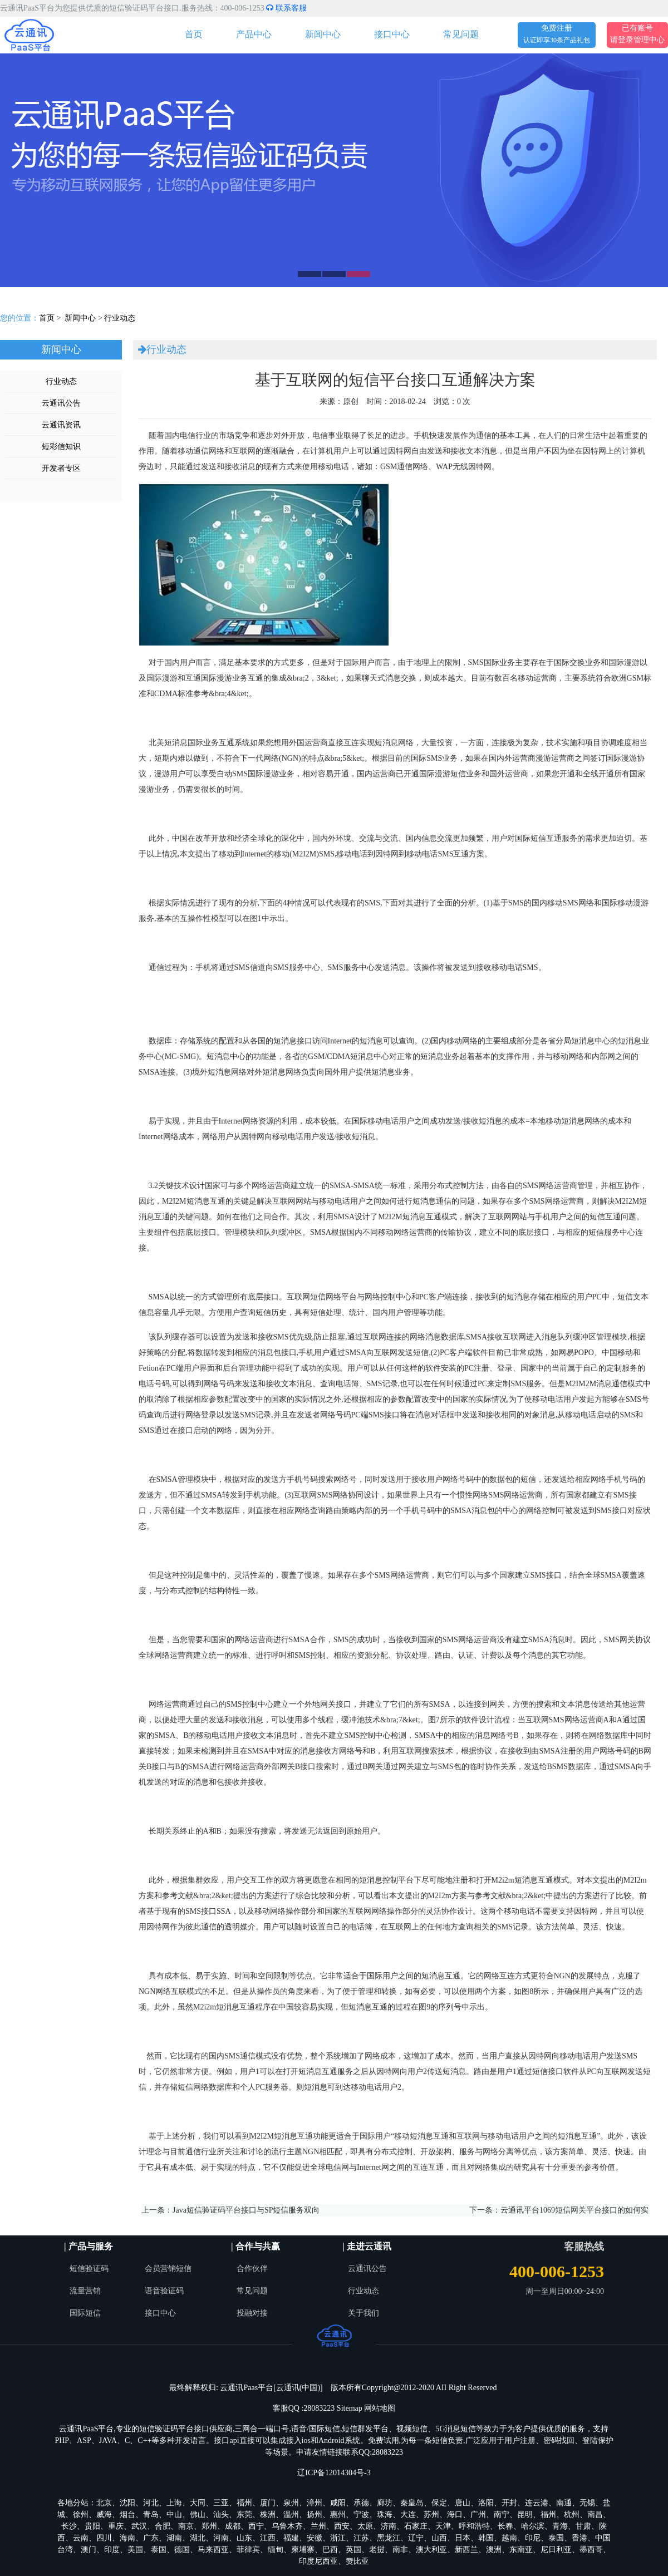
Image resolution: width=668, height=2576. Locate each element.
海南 (127, 2538)
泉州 (291, 2503)
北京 (104, 2503)
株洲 (268, 2514)
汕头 (221, 2514)
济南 (388, 2526)
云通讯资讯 (61, 425)
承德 (361, 2503)
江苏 (361, 2538)
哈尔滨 (532, 2526)
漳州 (314, 2503)
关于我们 (363, 2313)
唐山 (462, 2503)
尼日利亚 (556, 2549)
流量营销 (85, 2291)
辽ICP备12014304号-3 (333, 2473)
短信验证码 (89, 2268)
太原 (365, 2526)
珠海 (384, 2514)
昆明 (525, 2514)
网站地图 (379, 2408)
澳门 (88, 2549)
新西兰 (466, 2549)
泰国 (556, 2538)
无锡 (587, 2503)
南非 (400, 2549)
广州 (478, 2514)
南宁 (501, 2514)
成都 (232, 2526)
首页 (194, 34)
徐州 (81, 2514)
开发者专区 (61, 468)
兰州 (318, 2526)
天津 (443, 2526)
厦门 (268, 2503)
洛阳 (486, 2503)
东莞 (244, 2514)
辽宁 (416, 2538)
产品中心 (254, 34)
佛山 (197, 2514)
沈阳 (127, 2503)
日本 (462, 2538)
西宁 (256, 2526)
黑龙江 (388, 2538)
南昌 (595, 2514)
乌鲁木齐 (287, 2526)
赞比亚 (357, 2561)
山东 (244, 2538)
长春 (505, 2526)
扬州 (314, 2514)
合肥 (162, 2526)
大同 (197, 2503)
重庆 (116, 2526)
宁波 (361, 2514)
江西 (268, 2538)
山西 (439, 2538)
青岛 (151, 2514)
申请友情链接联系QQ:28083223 (349, 2452)
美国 (135, 2549)
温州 (291, 2514)
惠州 (338, 2514)
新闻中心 (323, 34)
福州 (244, 2503)
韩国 (486, 2538)
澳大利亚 (431, 2549)
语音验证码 (164, 2291)
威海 (104, 2514)
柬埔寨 (303, 2549)
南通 (564, 2503)
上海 (174, 2503)
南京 (186, 2526)
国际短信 (85, 2313)
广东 (151, 2538)
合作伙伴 (252, 2268)
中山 (174, 2514)
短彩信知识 (61, 446)
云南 (81, 2538)
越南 (509, 2538)
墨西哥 (591, 2549)
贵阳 (92, 2526)
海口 (455, 2514)
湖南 (174, 2538)
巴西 (330, 2549)
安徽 (314, 2538)
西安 (342, 2526)
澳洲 (494, 2549)
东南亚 (521, 2549)
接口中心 (392, 34)
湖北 (197, 2538)
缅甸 (275, 2549)
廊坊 (384, 2503)
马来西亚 (213, 2549)
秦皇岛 (412, 2503)
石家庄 (416, 2526)
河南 (221, 2538)
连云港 (536, 2503)
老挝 (377, 2549)
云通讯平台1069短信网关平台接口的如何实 (574, 2210)
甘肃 (583, 2526)
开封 (509, 2503)
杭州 (571, 2514)
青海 (560, 2526)
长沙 (69, 2526)
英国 (353, 2549)
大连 (408, 2514)
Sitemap (349, 2408)
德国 (182, 2549)
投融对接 (252, 2313)
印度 (112, 2549)
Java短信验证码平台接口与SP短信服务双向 (246, 2210)
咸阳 (338, 2503)
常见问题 (461, 34)
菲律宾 (248, 2549)
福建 (291, 2538)
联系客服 (286, 8)
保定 (439, 2503)
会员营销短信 (168, 2268)
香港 (579, 2538)
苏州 (431, 2514)
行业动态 (119, 318)
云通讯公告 (61, 403)
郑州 (209, 2526)
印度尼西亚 (318, 2561)
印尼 (533, 2538)
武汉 (139, 2526)
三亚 (221, 2503)
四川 (104, 2538)
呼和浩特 (474, 2526)
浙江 (338, 2538)
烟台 (127, 2514)
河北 (151, 2503)
